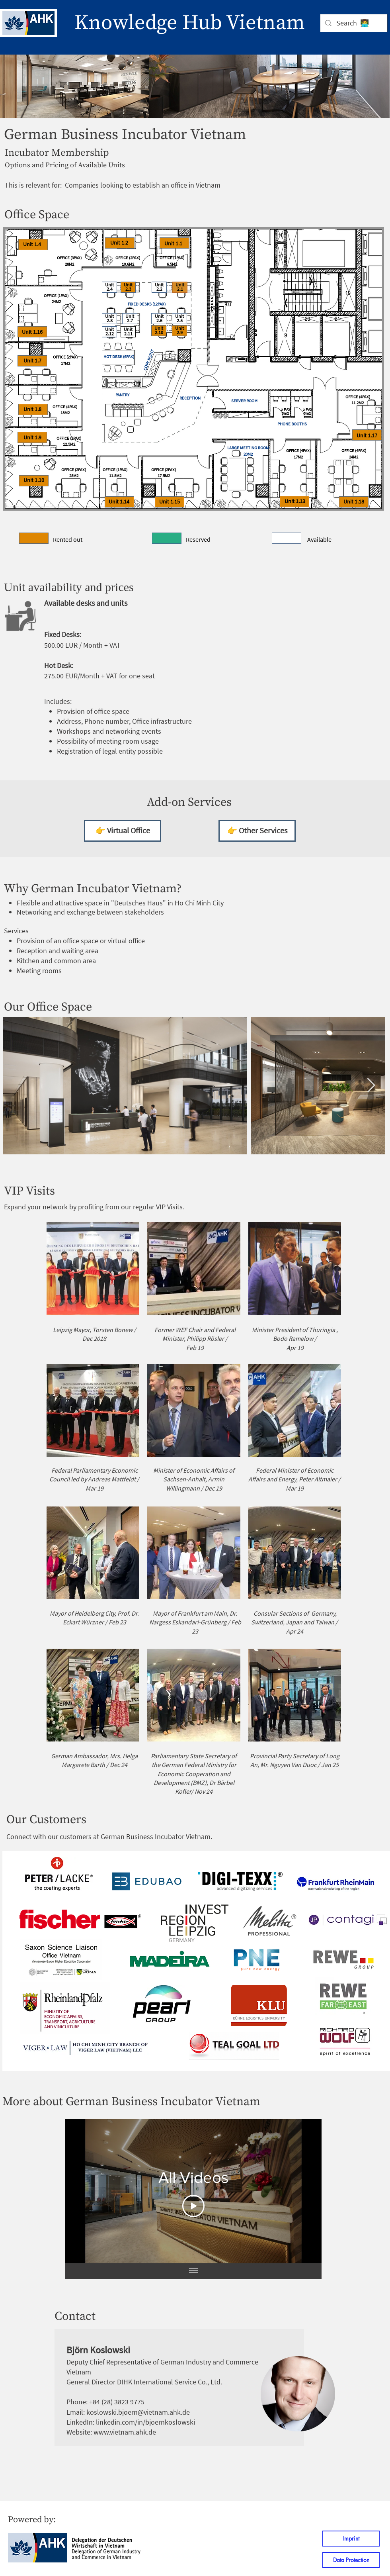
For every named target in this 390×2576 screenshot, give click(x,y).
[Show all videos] (193, 2271)
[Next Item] (371, 1085)
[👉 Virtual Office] (122, 831)
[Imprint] (351, 2539)
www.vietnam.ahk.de (125, 2432)
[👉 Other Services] (257, 831)
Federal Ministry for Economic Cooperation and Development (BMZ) (195, 1774)
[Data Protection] (351, 2560)
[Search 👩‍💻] (353, 23)
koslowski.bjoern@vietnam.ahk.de (138, 2412)
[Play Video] (193, 2206)
